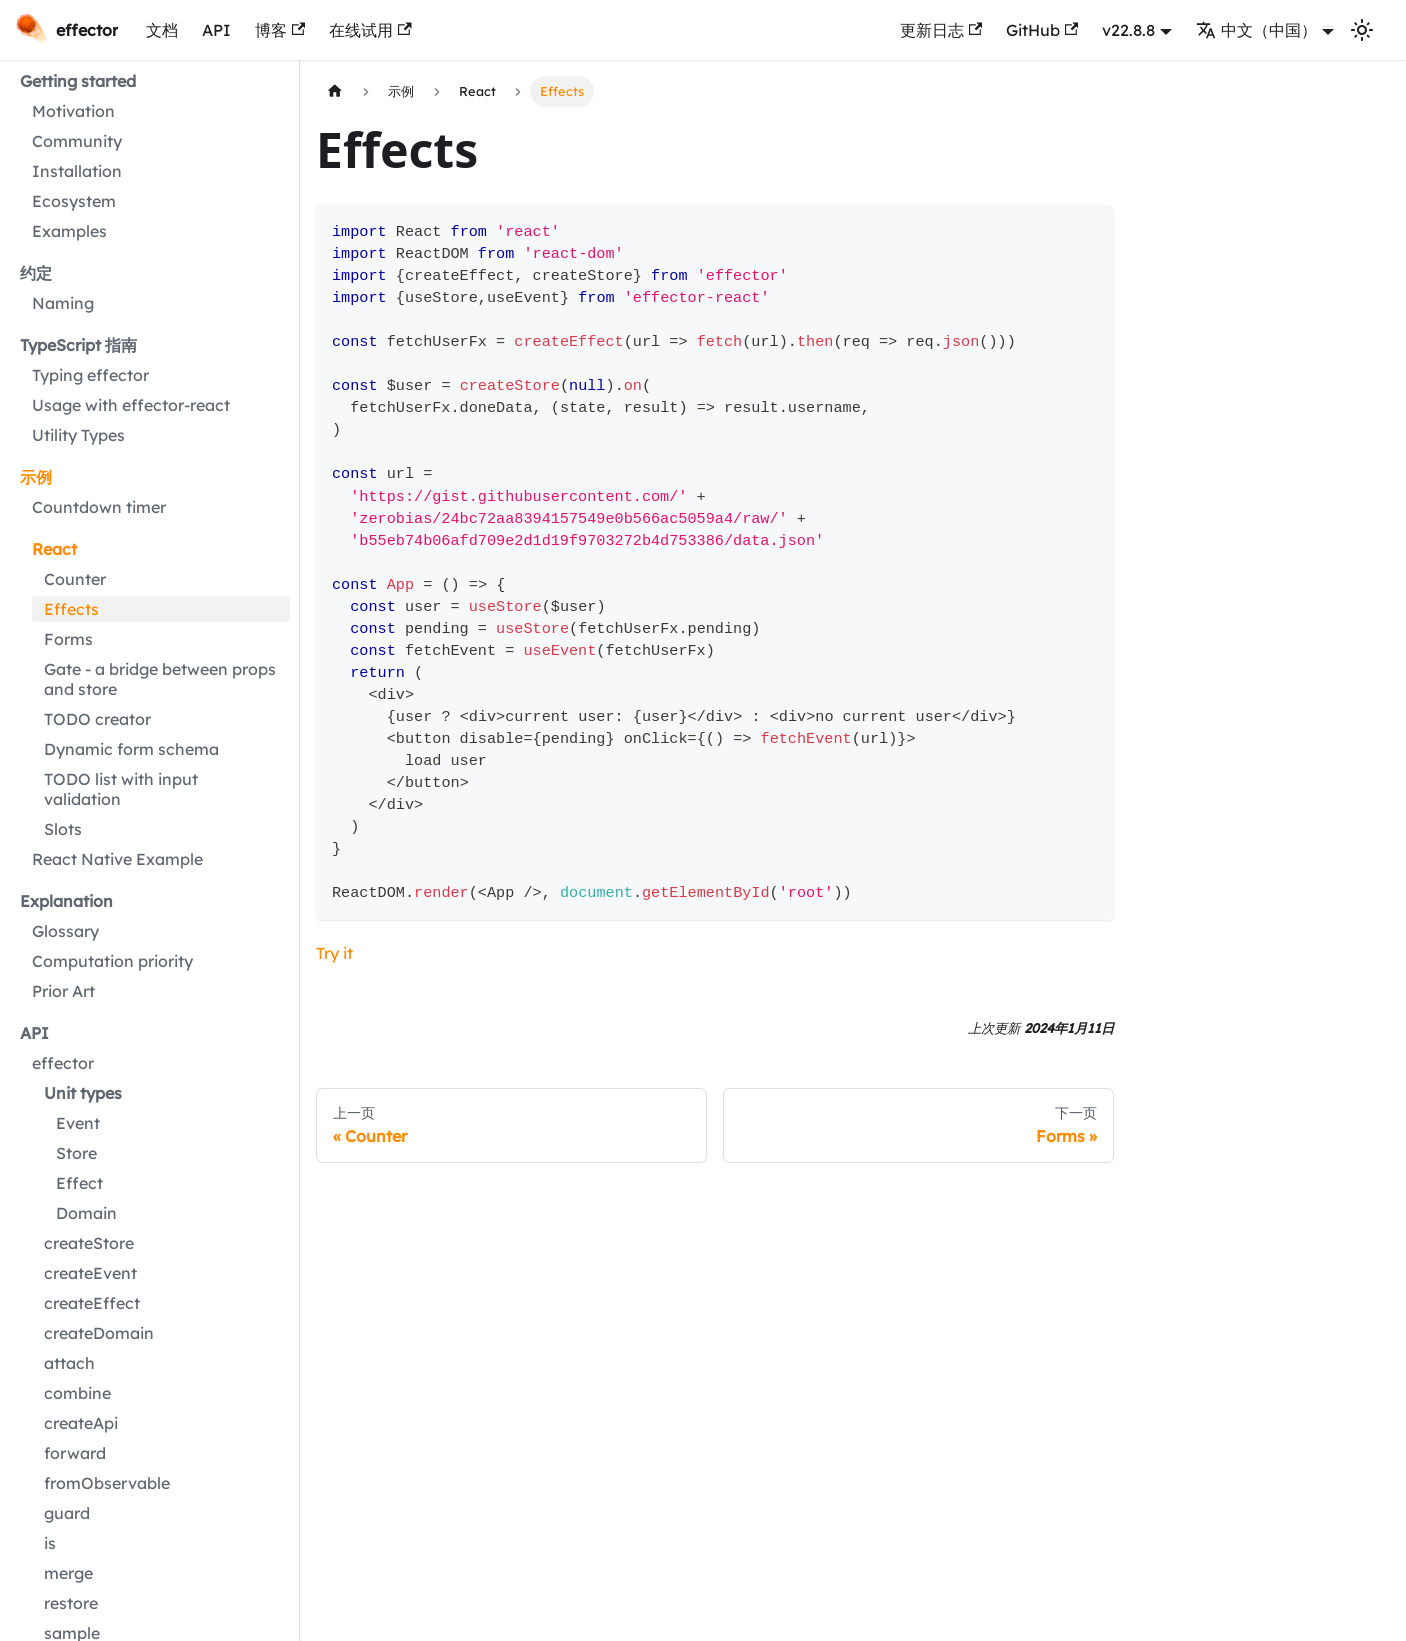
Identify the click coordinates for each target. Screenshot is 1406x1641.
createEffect (92, 1303)
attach (69, 1363)
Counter (75, 579)
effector (63, 1063)
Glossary (65, 931)
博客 (280, 30)
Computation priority (112, 961)
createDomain (99, 1333)
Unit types (83, 1093)
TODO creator (97, 719)
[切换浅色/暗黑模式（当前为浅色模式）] (1362, 30)
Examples (69, 231)
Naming (63, 303)
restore (71, 1603)
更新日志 (941, 30)
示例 (36, 477)
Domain (86, 1213)
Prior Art (63, 991)
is (50, 1543)
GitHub (1042, 30)
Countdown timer (99, 507)
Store (76, 1153)
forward (75, 1453)
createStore (89, 1243)
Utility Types (78, 435)
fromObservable (107, 1483)
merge (68, 1573)
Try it (334, 953)
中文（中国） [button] (1256, 30)
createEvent (90, 1273)
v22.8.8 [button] (1128, 30)
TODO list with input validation (121, 789)
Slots (63, 829)
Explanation (66, 901)
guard (67, 1513)
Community (77, 141)
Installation (77, 171)
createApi (81, 1423)
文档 (162, 30)
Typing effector (90, 375)
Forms (68, 639)
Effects (71, 609)
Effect (79, 1183)
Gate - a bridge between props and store (160, 679)
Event (78, 1123)
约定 (36, 273)
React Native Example (117, 859)
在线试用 (370, 30)
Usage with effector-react (131, 405)
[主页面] (335, 91)
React (54, 549)
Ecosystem (74, 201)
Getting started (78, 81)
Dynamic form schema (131, 749)
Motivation (73, 111)
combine (77, 1393)
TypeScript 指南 (78, 345)
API (216, 30)
